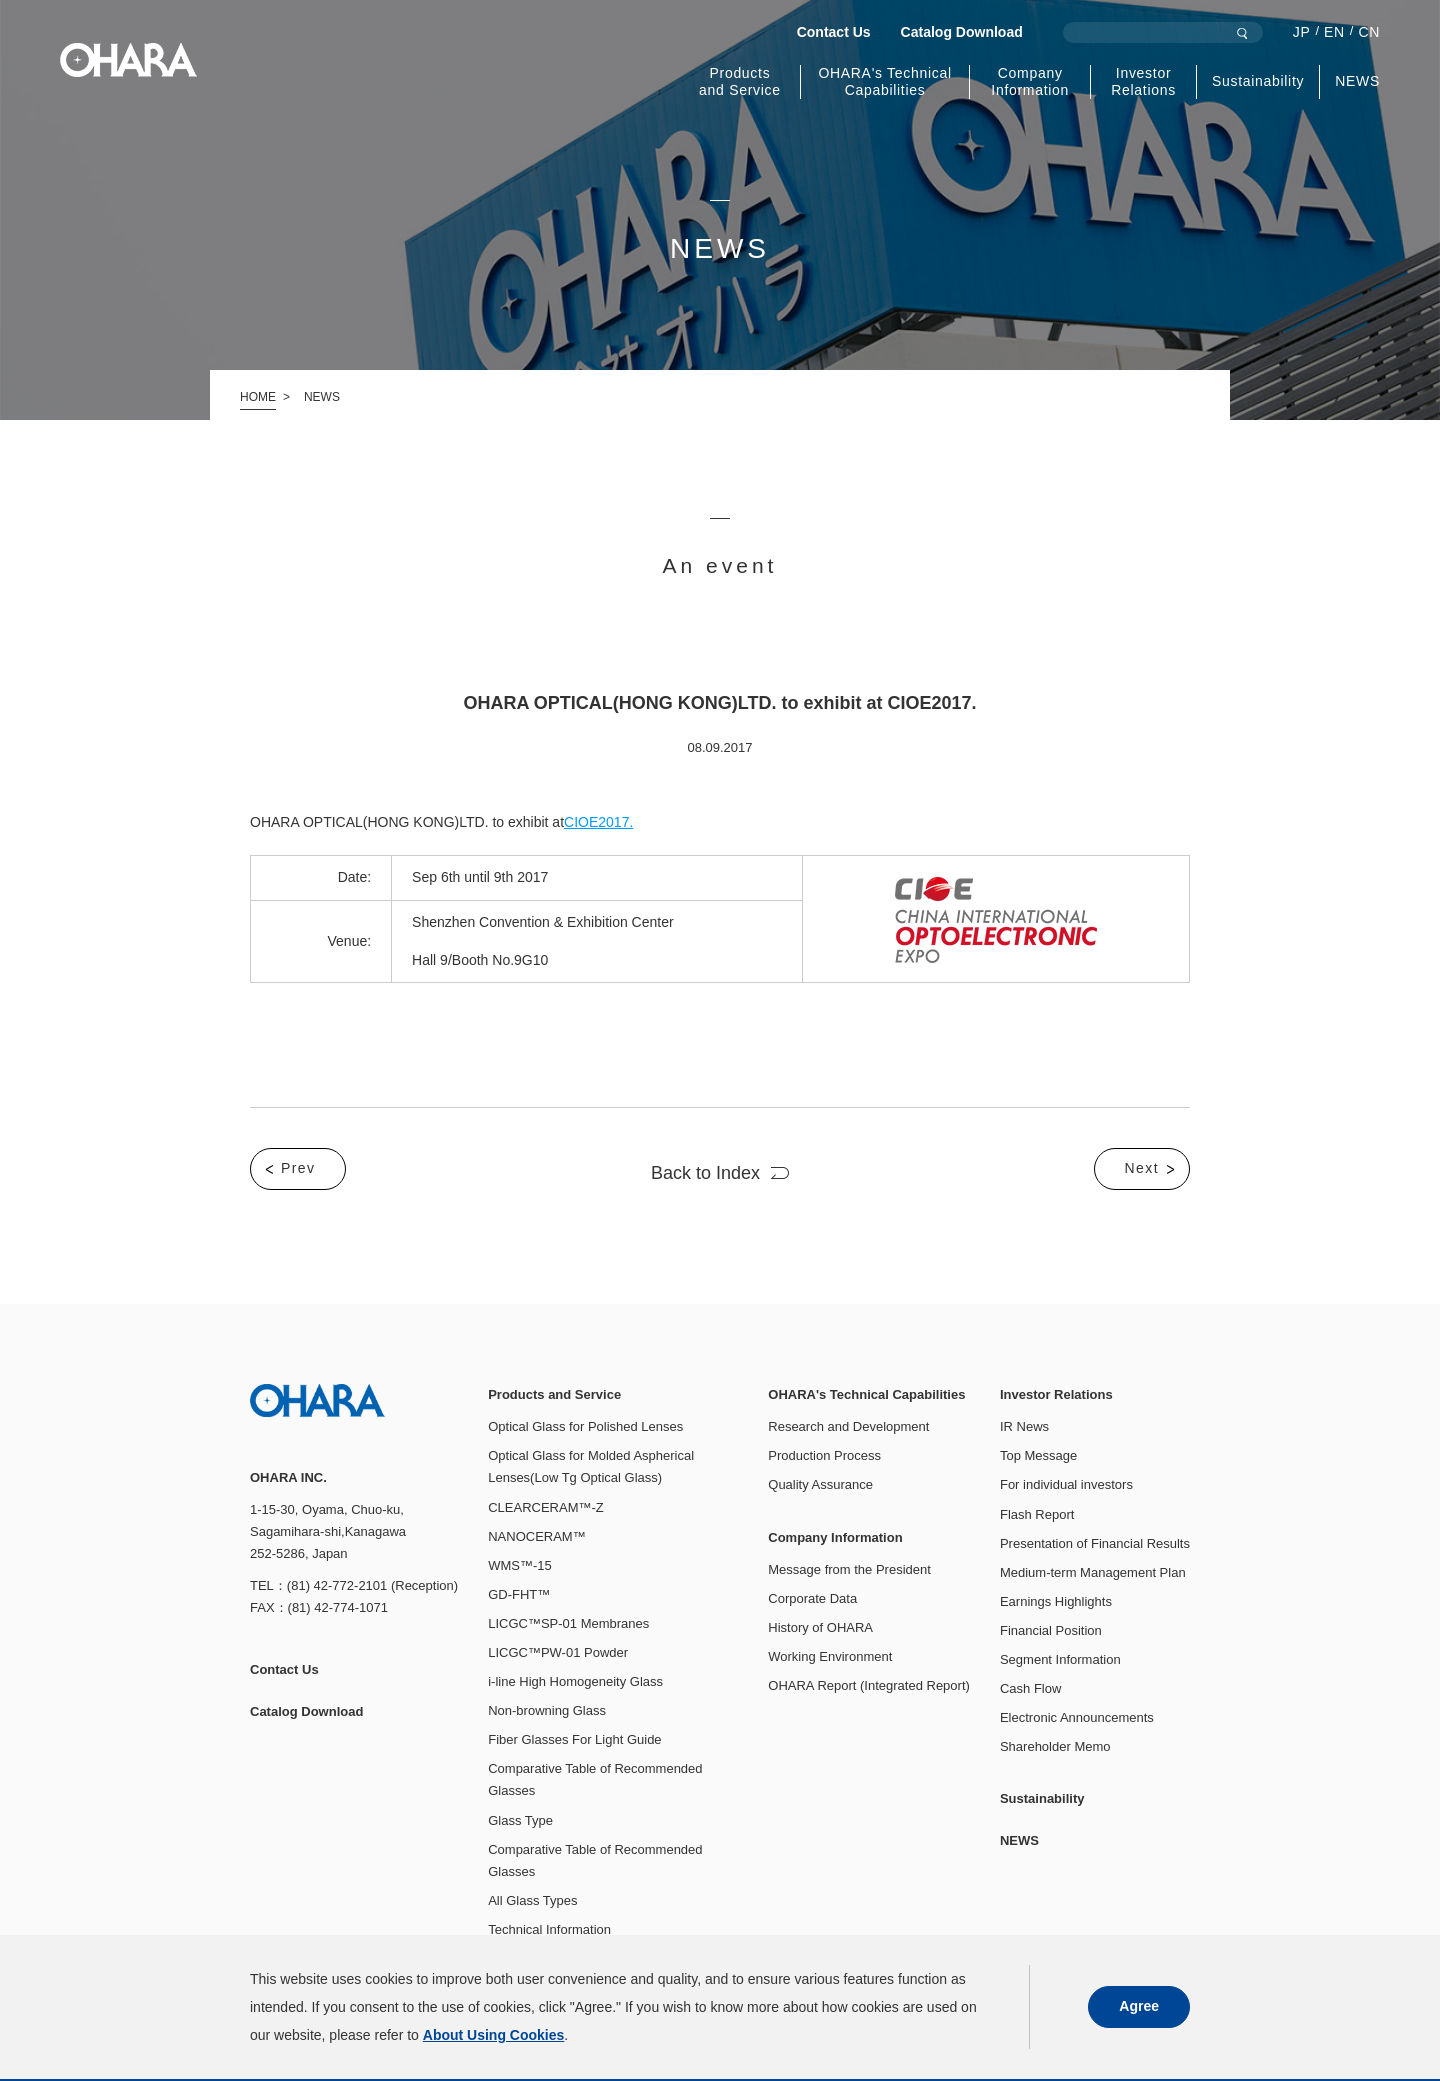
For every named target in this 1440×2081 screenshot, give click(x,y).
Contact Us (834, 32)
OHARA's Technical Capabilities (884, 81)
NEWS (1357, 81)
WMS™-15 (520, 1565)
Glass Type (520, 1820)
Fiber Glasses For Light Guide (574, 1739)
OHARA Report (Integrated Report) (869, 1685)
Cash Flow (1030, 1688)
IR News (1024, 1426)
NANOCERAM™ (537, 1536)
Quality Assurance (820, 1484)
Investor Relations (1143, 81)
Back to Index (705, 1173)
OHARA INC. (128, 60)
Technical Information (549, 1929)
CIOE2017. (598, 822)
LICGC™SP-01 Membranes (568, 1623)
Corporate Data (812, 1598)
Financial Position (1051, 1630)
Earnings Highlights (1056, 1601)
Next (1142, 1168)
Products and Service (740, 81)
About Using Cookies (422, 2051)
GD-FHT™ (519, 1594)
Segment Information (1060, 1659)
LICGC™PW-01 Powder (558, 1652)
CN (1369, 32)
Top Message (1038, 1455)
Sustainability (1258, 81)
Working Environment (830, 1656)
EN (1334, 32)
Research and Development (848, 1426)
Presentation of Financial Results (1095, 1543)
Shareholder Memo (1055, 1746)
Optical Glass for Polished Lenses (585, 1426)
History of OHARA (820, 1627)
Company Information (1030, 81)
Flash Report (1037, 1514)
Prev (298, 1168)
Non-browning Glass (547, 1710)
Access (679, 2051)
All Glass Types (532, 1900)
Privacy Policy (290, 2051)
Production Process (824, 1455)
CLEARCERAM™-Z (546, 1507)
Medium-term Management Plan (1093, 1572)
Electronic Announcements (1077, 1717)
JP (1302, 32)
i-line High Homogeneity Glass (575, 1681)
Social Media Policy (570, 2051)
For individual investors (1066, 1484)
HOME (258, 397)
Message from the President (849, 1569)
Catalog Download (962, 32)
